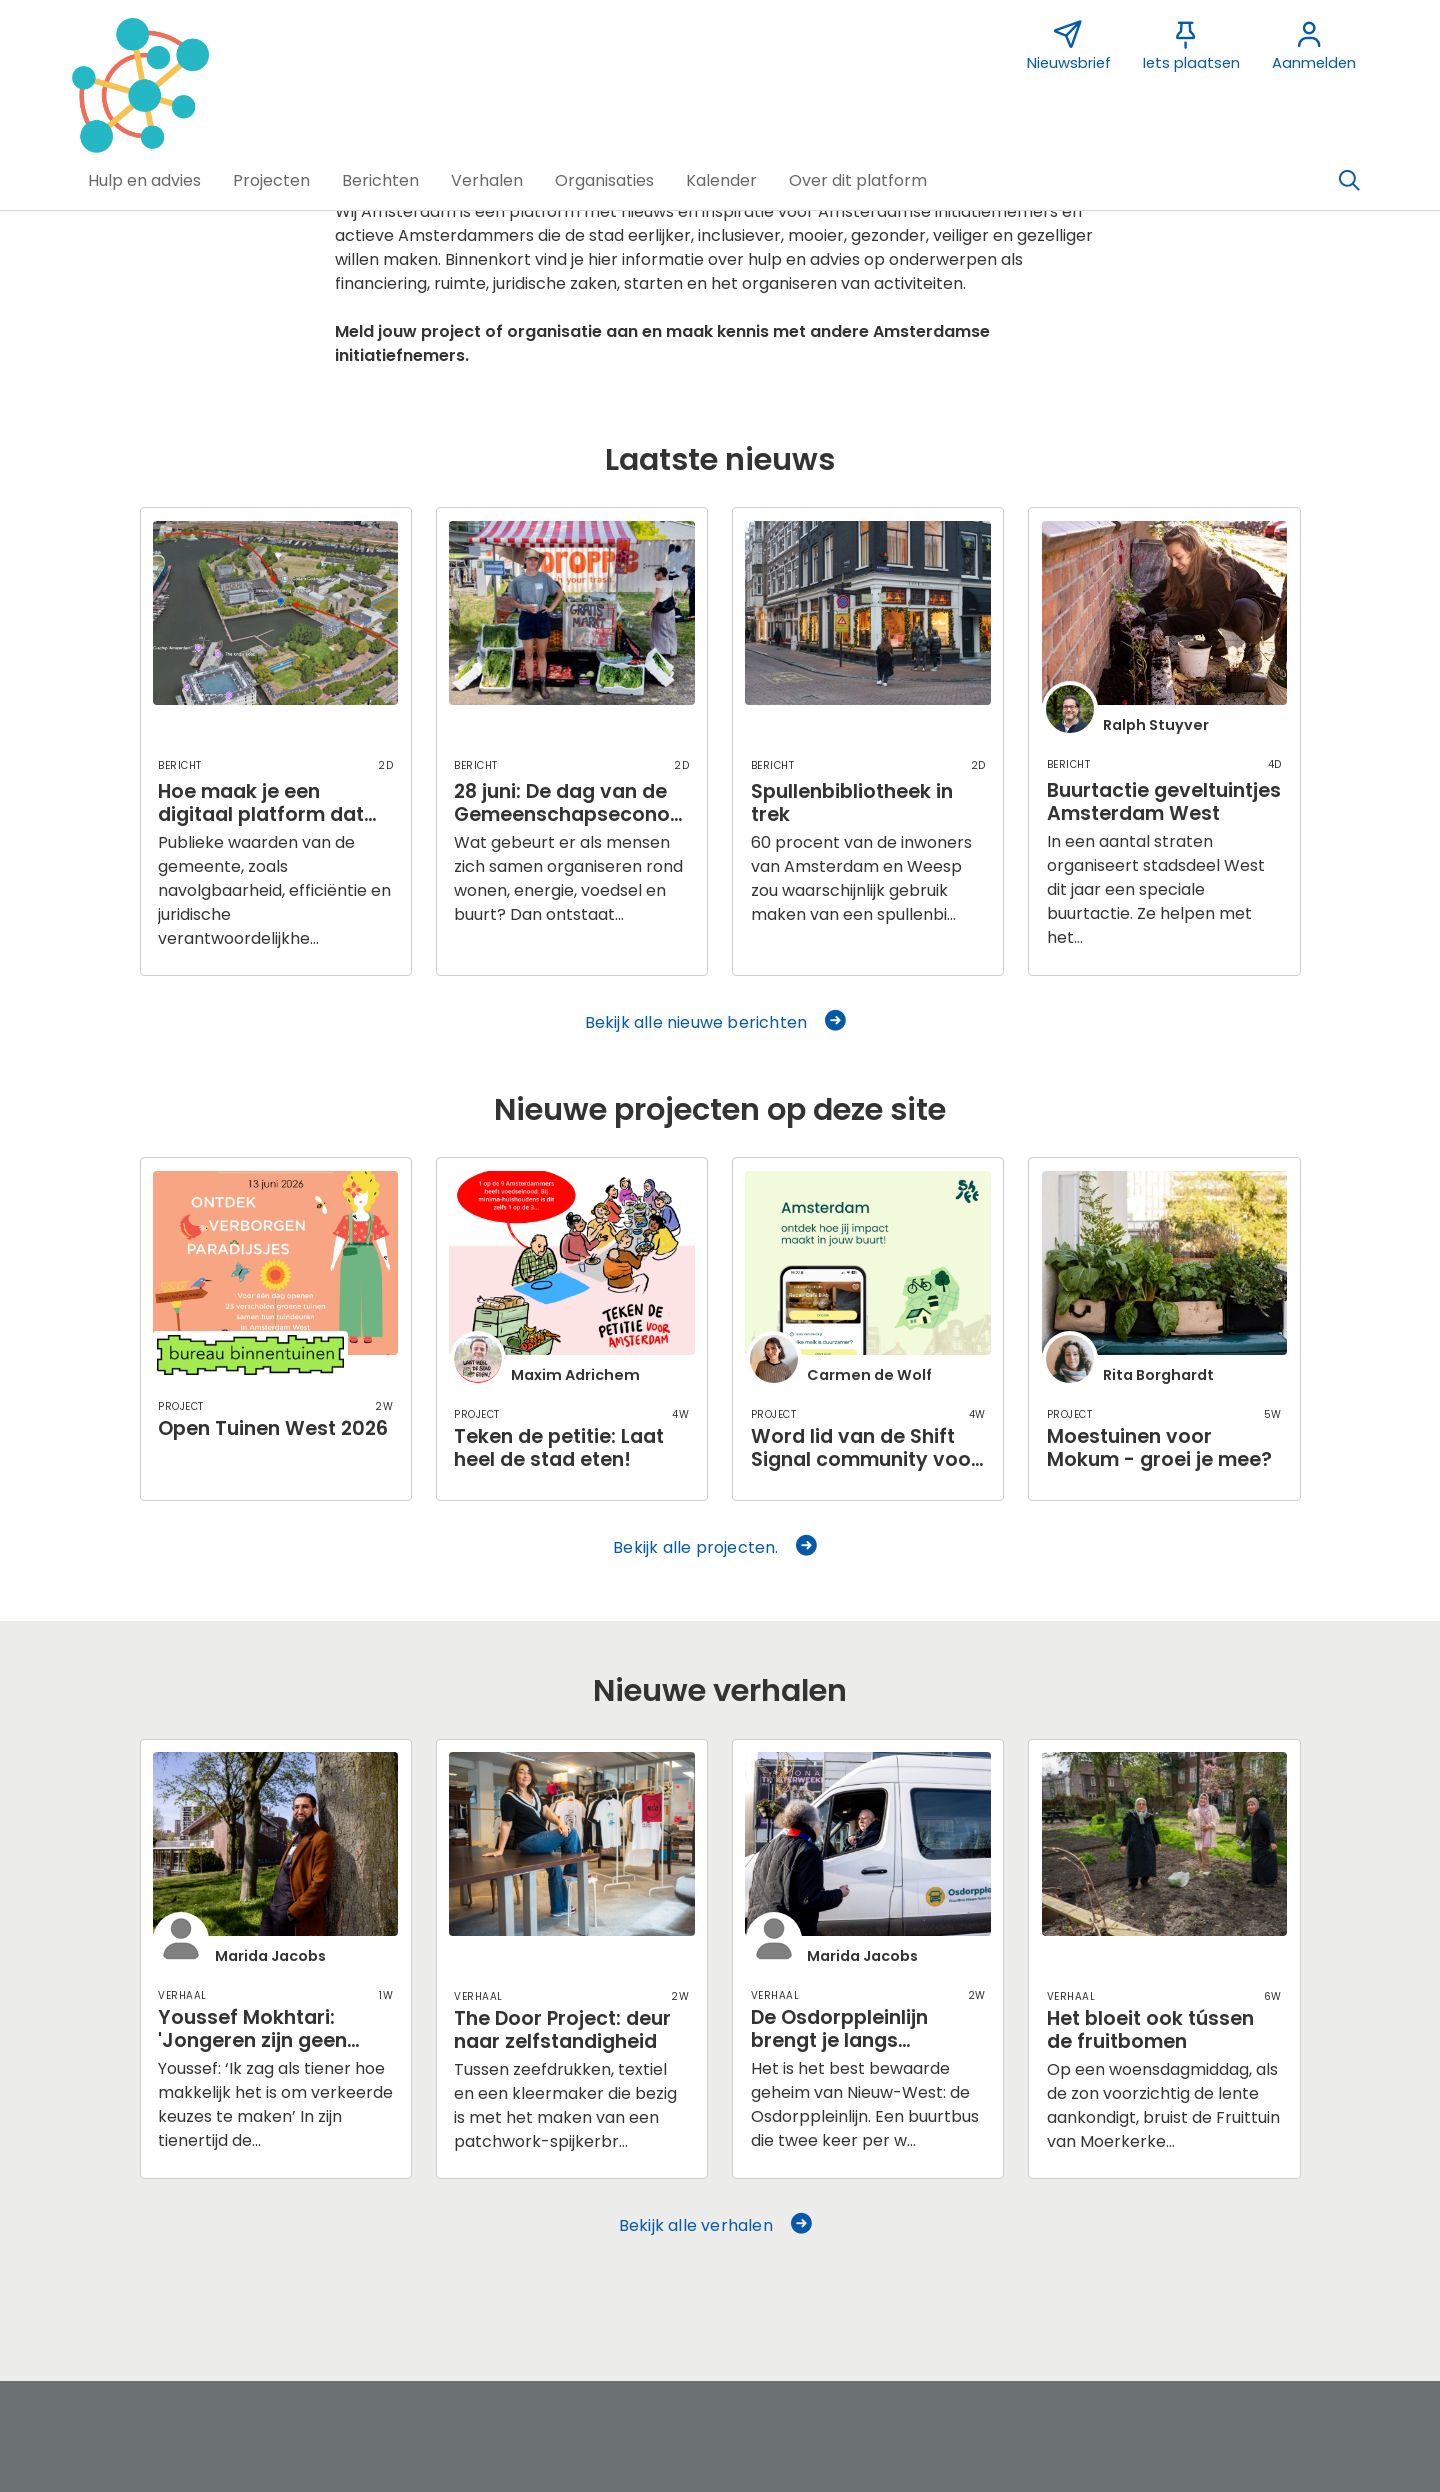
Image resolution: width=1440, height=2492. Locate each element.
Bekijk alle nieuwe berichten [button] (717, 1022)
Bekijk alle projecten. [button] (716, 1547)
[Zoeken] (1349, 181)
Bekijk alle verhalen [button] (716, 2225)
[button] (144, 181)
